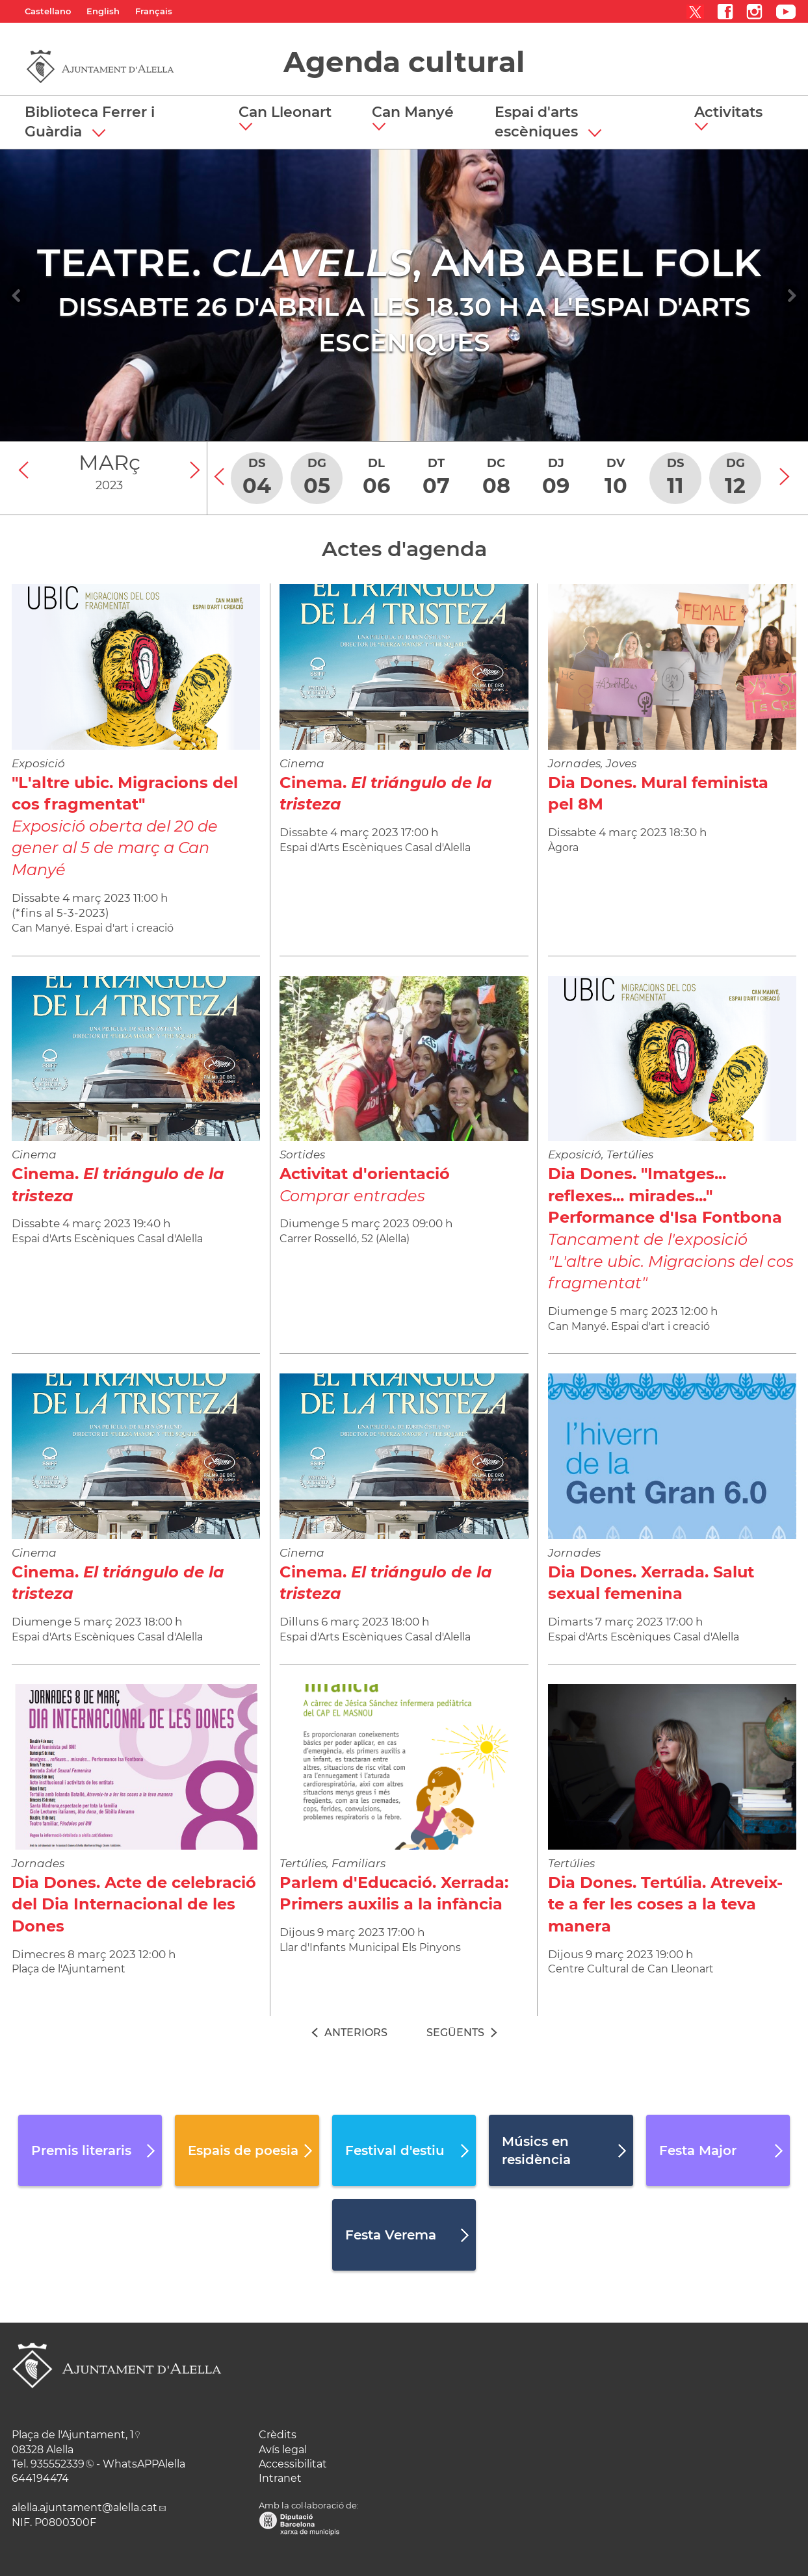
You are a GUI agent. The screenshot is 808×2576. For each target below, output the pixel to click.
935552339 (58, 2464)
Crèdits (277, 2435)
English (103, 11)
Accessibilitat (293, 2464)
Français (153, 11)
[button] (290, 118)
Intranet (280, 2478)
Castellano (48, 11)
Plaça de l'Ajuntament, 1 (73, 2435)
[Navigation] (17, 295)
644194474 (40, 2478)
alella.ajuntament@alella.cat (84, 2507)
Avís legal (283, 2449)
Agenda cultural (404, 61)
